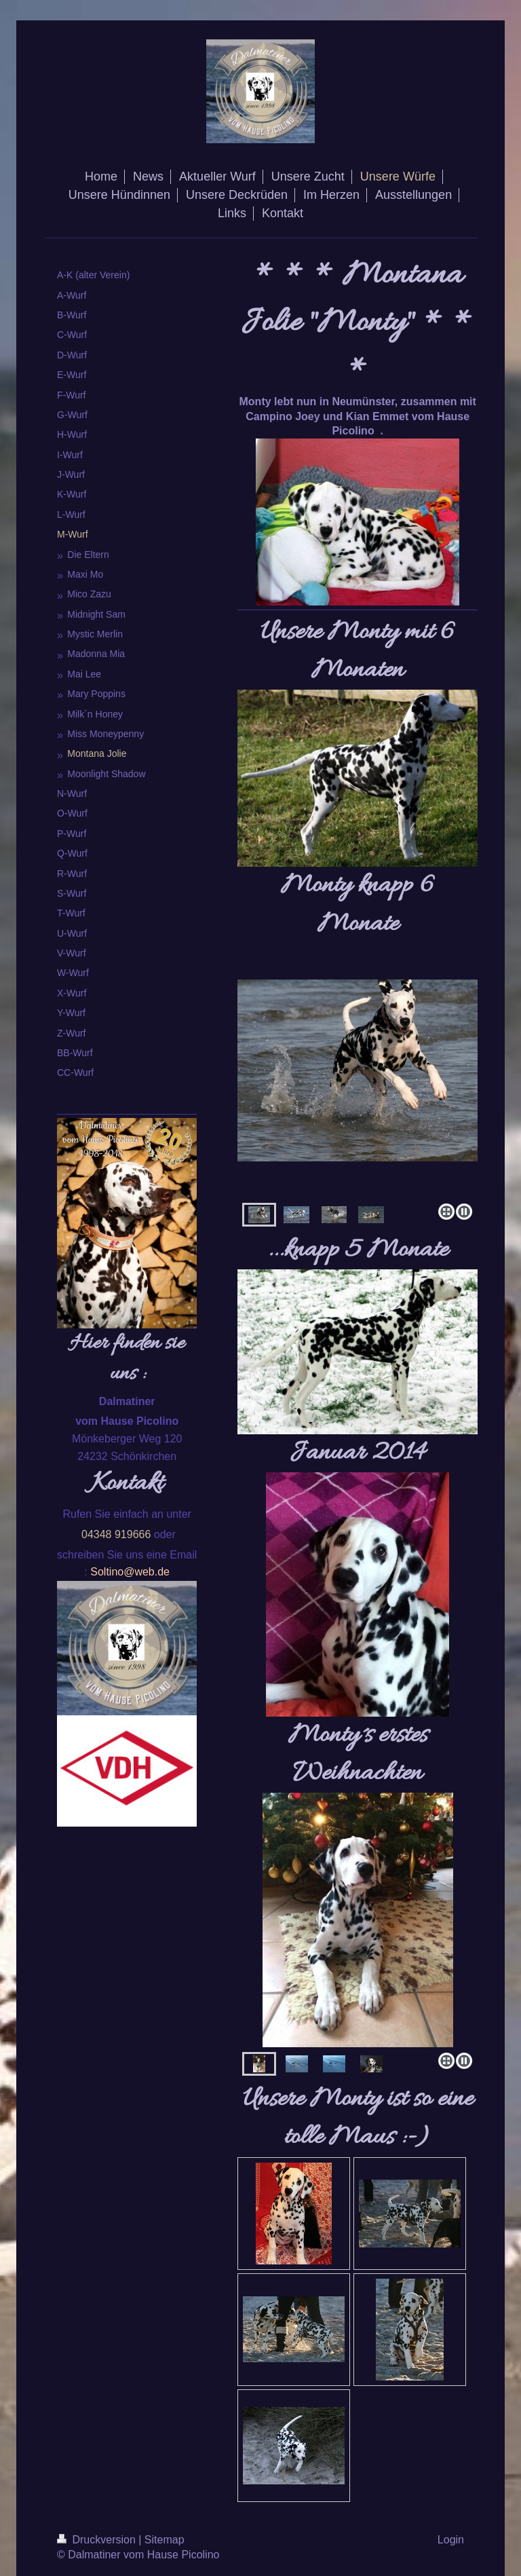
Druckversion (97, 2539)
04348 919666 (116, 1534)
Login (451, 2539)
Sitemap (164, 2539)
